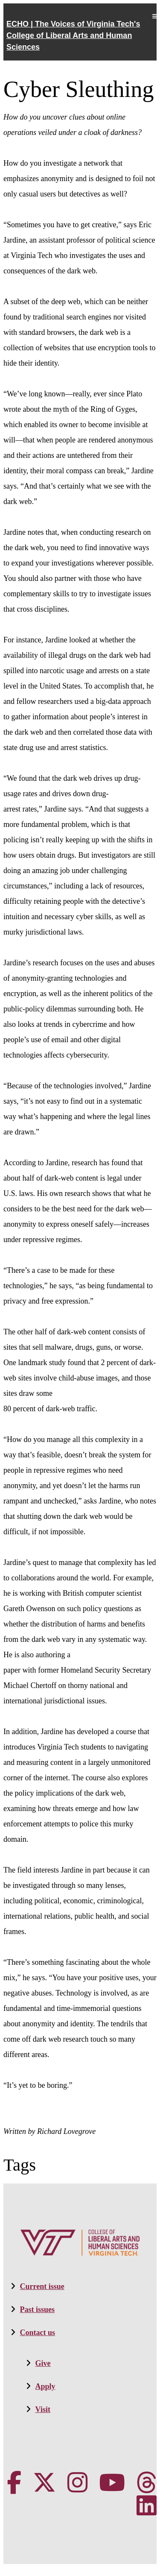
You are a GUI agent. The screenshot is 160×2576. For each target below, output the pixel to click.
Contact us (37, 2332)
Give (43, 2363)
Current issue (42, 2286)
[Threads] (147, 2483)
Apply (45, 2386)
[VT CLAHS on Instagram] (77, 2483)
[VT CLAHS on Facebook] (14, 2483)
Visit (42, 2409)
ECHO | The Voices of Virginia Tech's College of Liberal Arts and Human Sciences (73, 35)
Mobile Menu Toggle (154, 16)
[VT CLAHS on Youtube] (112, 2483)
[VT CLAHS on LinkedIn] (147, 2506)
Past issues (37, 2309)
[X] (44, 2483)
